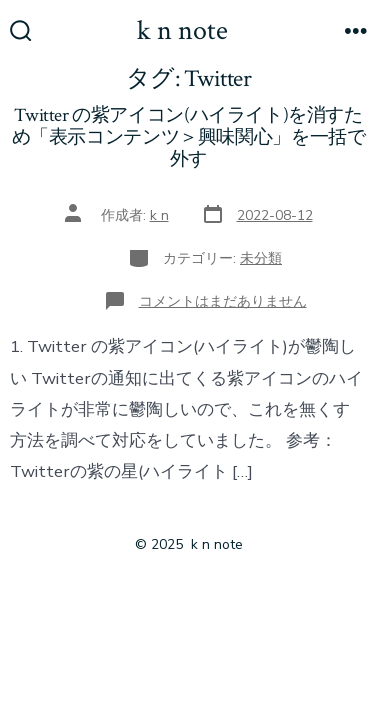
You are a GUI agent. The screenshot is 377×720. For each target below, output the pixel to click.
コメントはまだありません (223, 301)
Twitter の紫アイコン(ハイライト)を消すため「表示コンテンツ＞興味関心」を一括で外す (189, 137)
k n (159, 215)
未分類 (261, 258)
